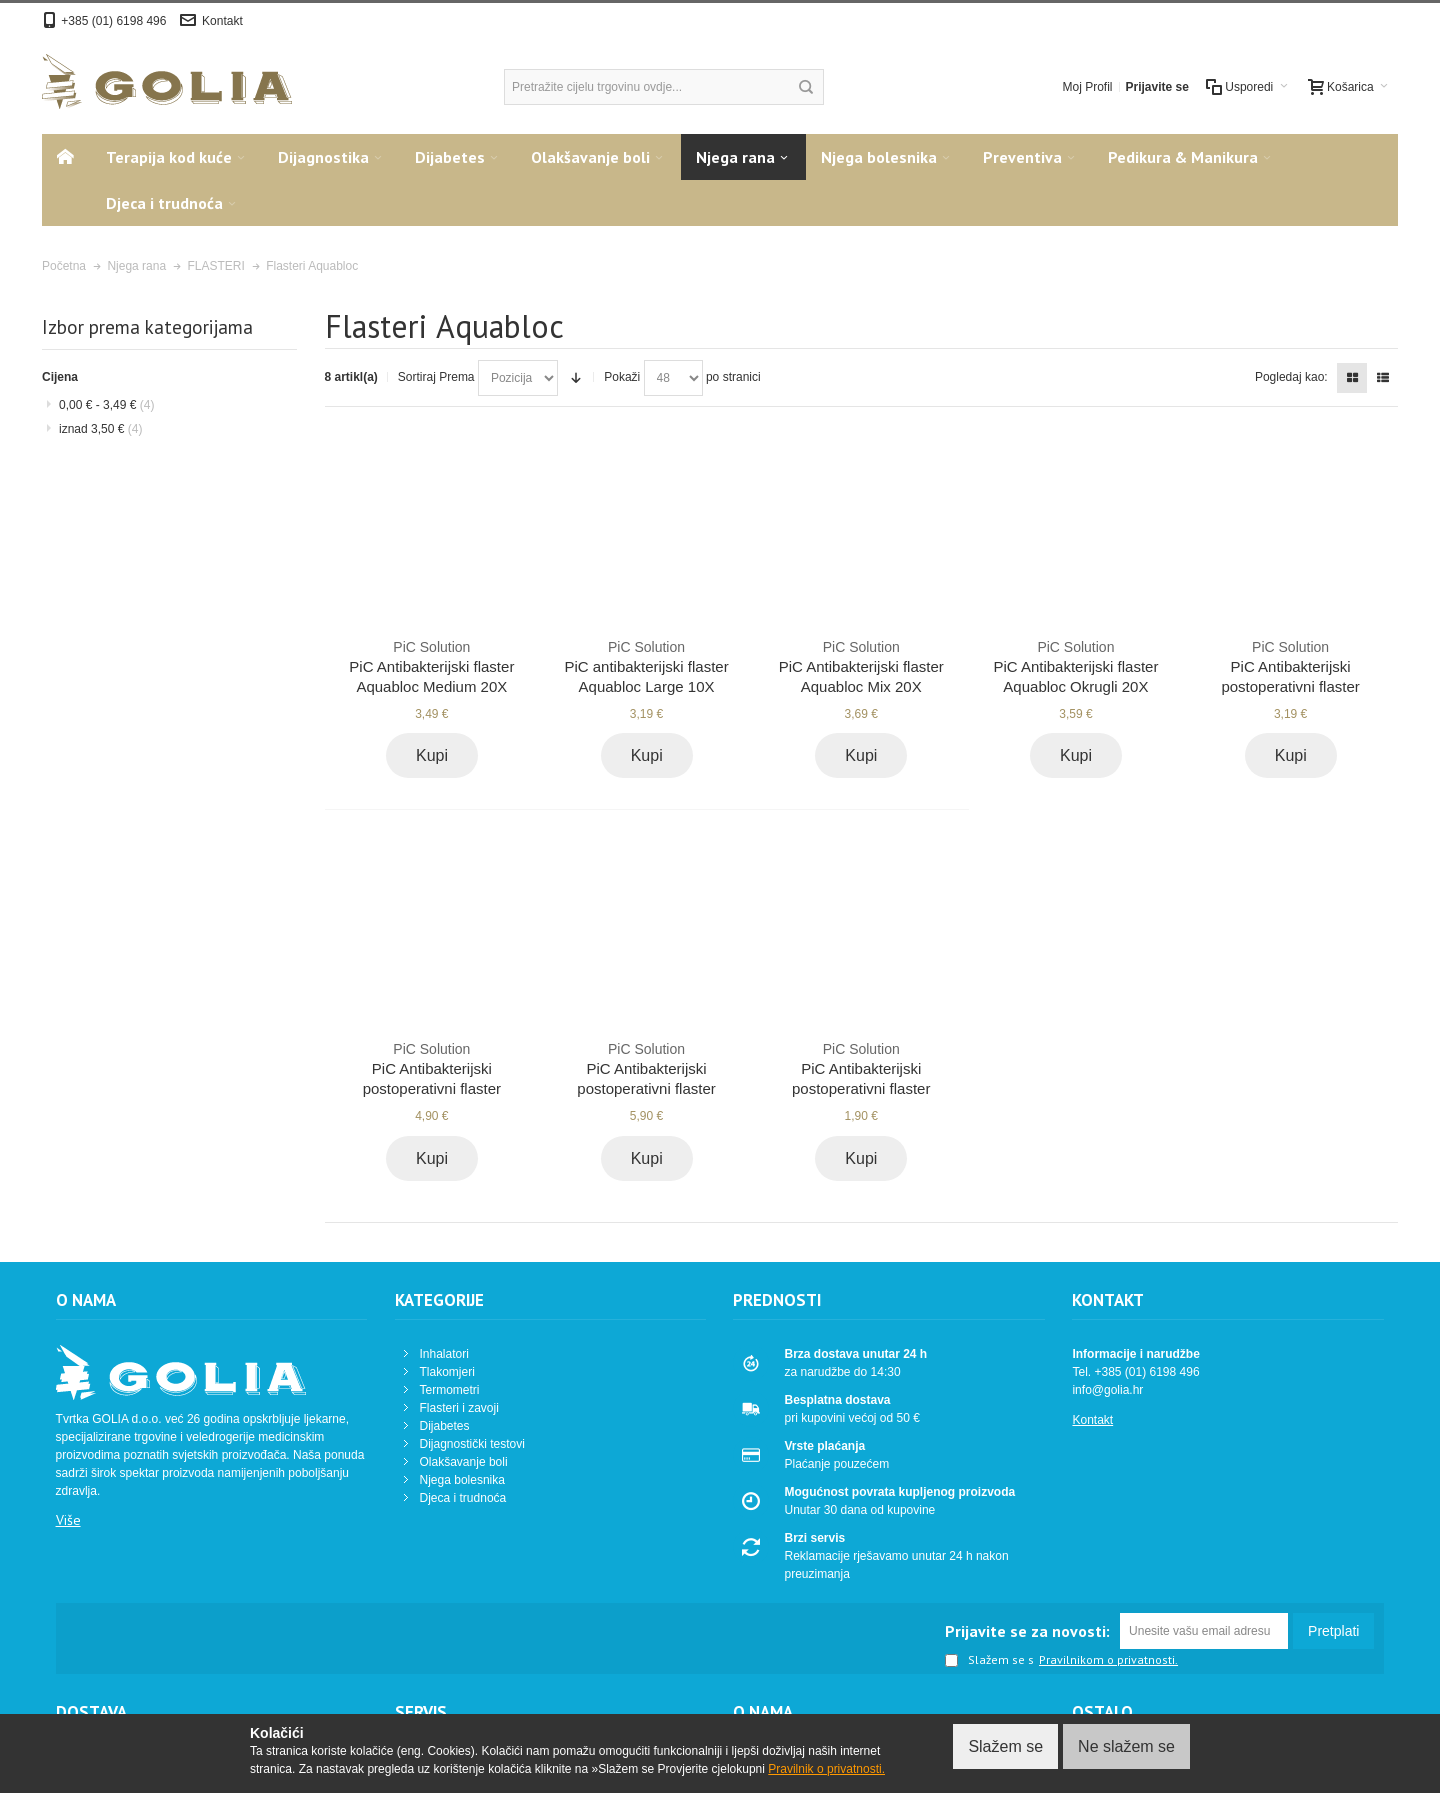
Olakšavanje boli (464, 1462)
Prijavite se (1157, 87)
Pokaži (622, 377)
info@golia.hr (1107, 1390)
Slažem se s (989, 1661)
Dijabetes (445, 1426)
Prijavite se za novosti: (1027, 1631)
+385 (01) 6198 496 (115, 21)
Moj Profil (1088, 87)
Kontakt (222, 21)
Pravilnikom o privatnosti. (1108, 1660)
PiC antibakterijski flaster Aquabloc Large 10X (646, 666)
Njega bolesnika (462, 1480)
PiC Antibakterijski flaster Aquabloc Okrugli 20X (1075, 666)
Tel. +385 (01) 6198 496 (1135, 1372)
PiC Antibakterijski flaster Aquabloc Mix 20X (861, 666)
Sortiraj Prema (436, 377)
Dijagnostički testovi (472, 1444)
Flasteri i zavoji (459, 1408)
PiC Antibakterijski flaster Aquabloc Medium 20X (431, 666)
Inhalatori (444, 1354)
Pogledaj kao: (1291, 377)
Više (68, 1520)
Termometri (450, 1390)
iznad (100, 429)
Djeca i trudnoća (463, 1498)
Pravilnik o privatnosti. (826, 1769)
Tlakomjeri (447, 1372)
